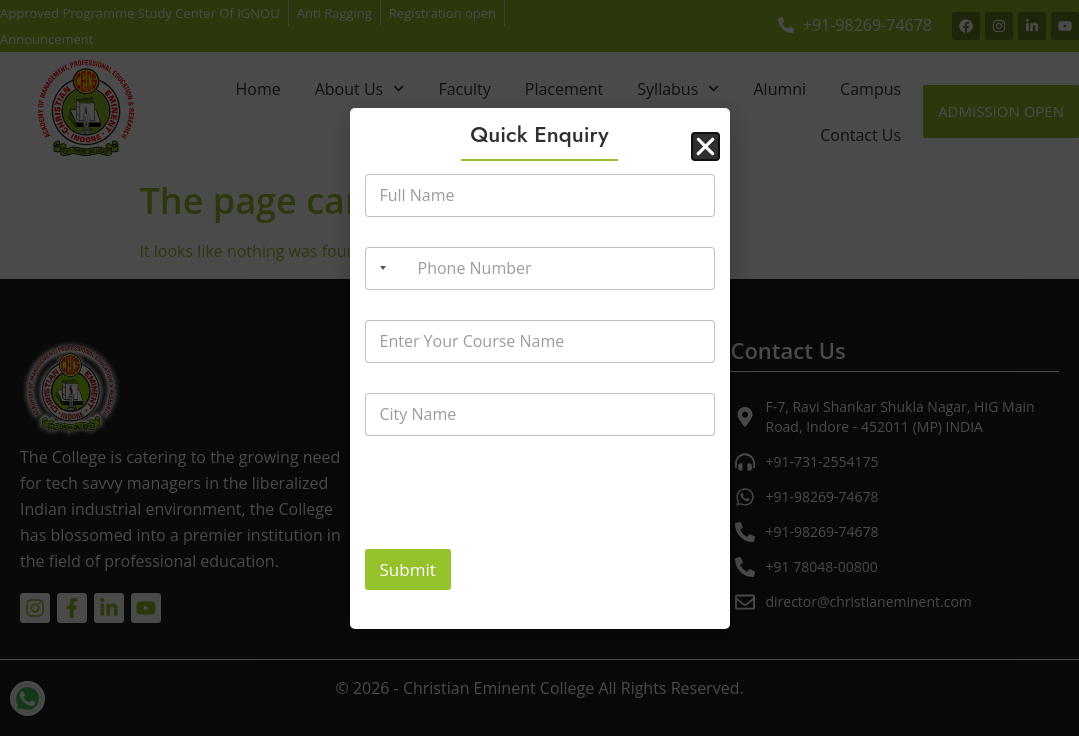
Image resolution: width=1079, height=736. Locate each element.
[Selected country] (379, 268)
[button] (705, 146)
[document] (539, 368)
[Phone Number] (540, 268)
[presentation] (517, 536)
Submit (408, 569)
